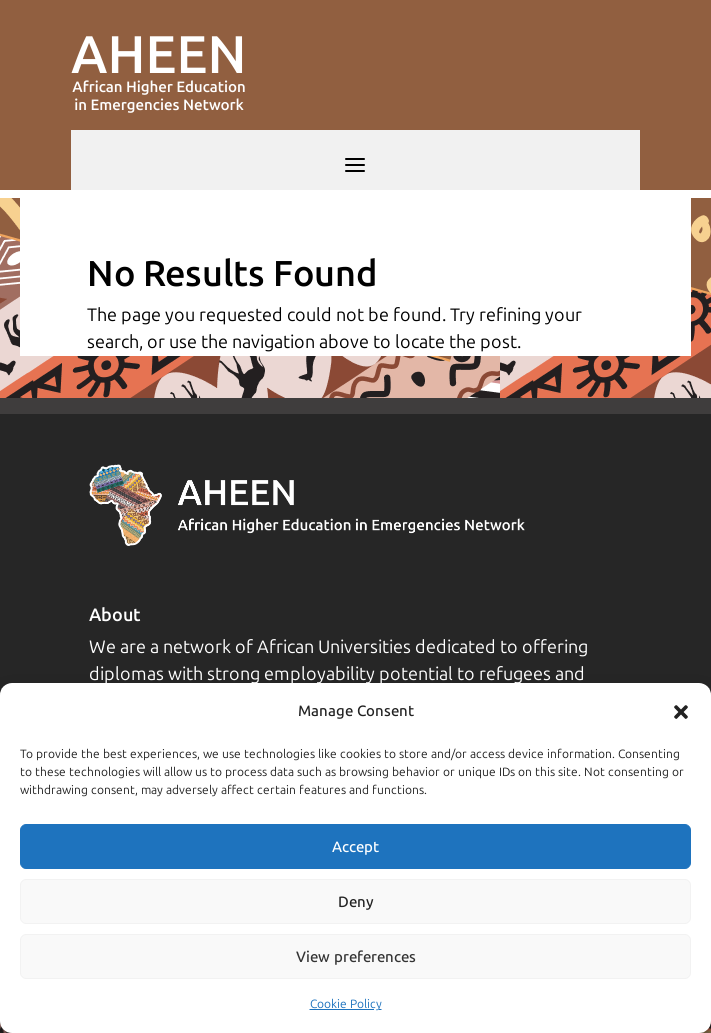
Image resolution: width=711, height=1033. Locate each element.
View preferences (356, 957)
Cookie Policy (346, 1004)
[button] (681, 712)
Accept (355, 847)
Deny (356, 902)
